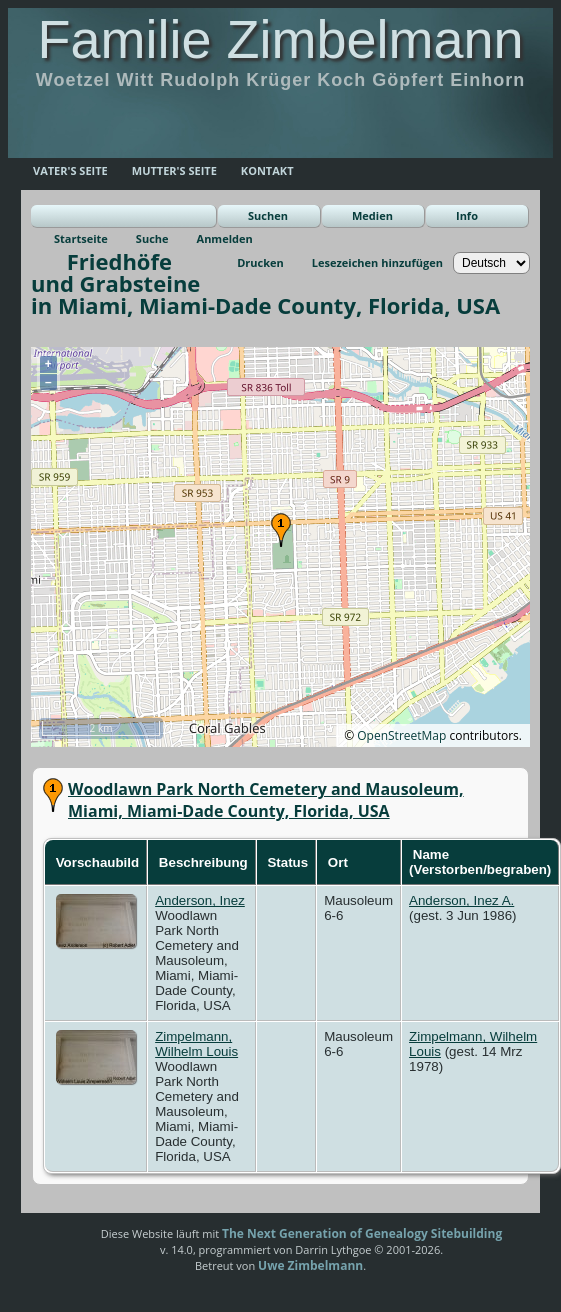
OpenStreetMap (401, 735)
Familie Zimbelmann (280, 39)
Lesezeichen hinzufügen (377, 262)
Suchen (268, 215)
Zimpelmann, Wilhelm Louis (196, 1044)
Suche (152, 238)
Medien (372, 215)
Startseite (81, 238)
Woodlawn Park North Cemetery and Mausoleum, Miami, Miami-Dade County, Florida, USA (266, 800)
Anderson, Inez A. (461, 900)
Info (467, 215)
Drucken (260, 262)
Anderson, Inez (200, 900)
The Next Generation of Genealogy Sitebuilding (362, 1233)
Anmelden (225, 238)
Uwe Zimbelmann (310, 1265)
